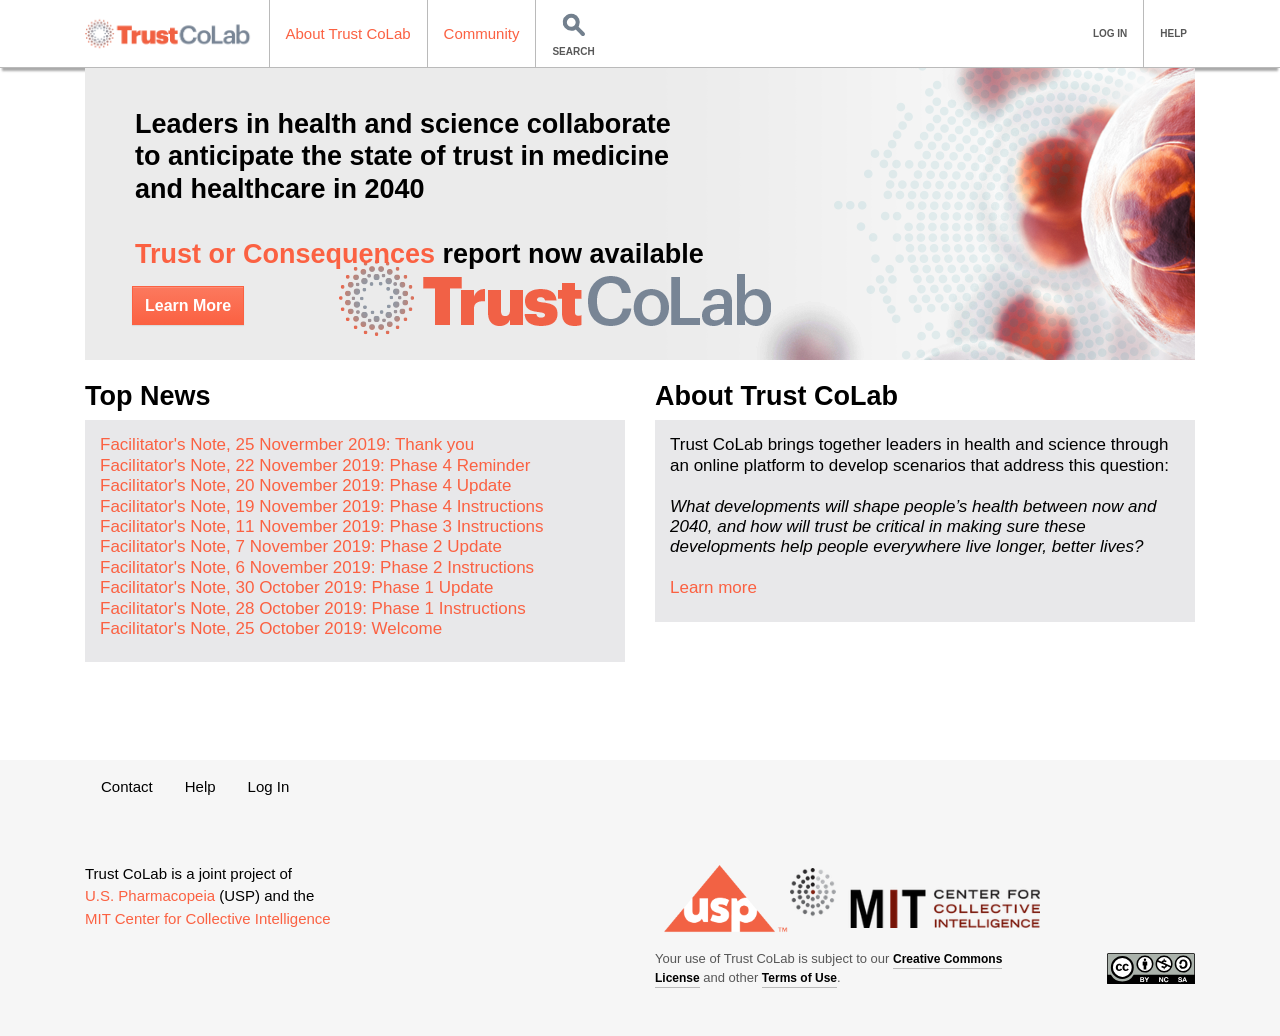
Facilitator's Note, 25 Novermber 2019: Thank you (287, 444)
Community (482, 33)
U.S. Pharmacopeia (150, 895)
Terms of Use (799, 978)
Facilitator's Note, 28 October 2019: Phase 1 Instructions (313, 608)
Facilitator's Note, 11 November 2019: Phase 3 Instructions (322, 526)
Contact (127, 786)
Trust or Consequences (285, 254)
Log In (269, 786)
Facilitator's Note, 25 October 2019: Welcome (271, 628)
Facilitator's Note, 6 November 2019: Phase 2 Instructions (317, 567)
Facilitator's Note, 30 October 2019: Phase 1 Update (297, 587)
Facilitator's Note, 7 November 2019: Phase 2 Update (301, 546)
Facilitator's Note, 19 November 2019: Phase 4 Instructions (322, 506)
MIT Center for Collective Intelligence (208, 918)
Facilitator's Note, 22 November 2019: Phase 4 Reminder (315, 465)
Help (200, 786)
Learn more (713, 587)
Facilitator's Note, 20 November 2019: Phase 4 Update (305, 485)
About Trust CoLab (348, 33)
